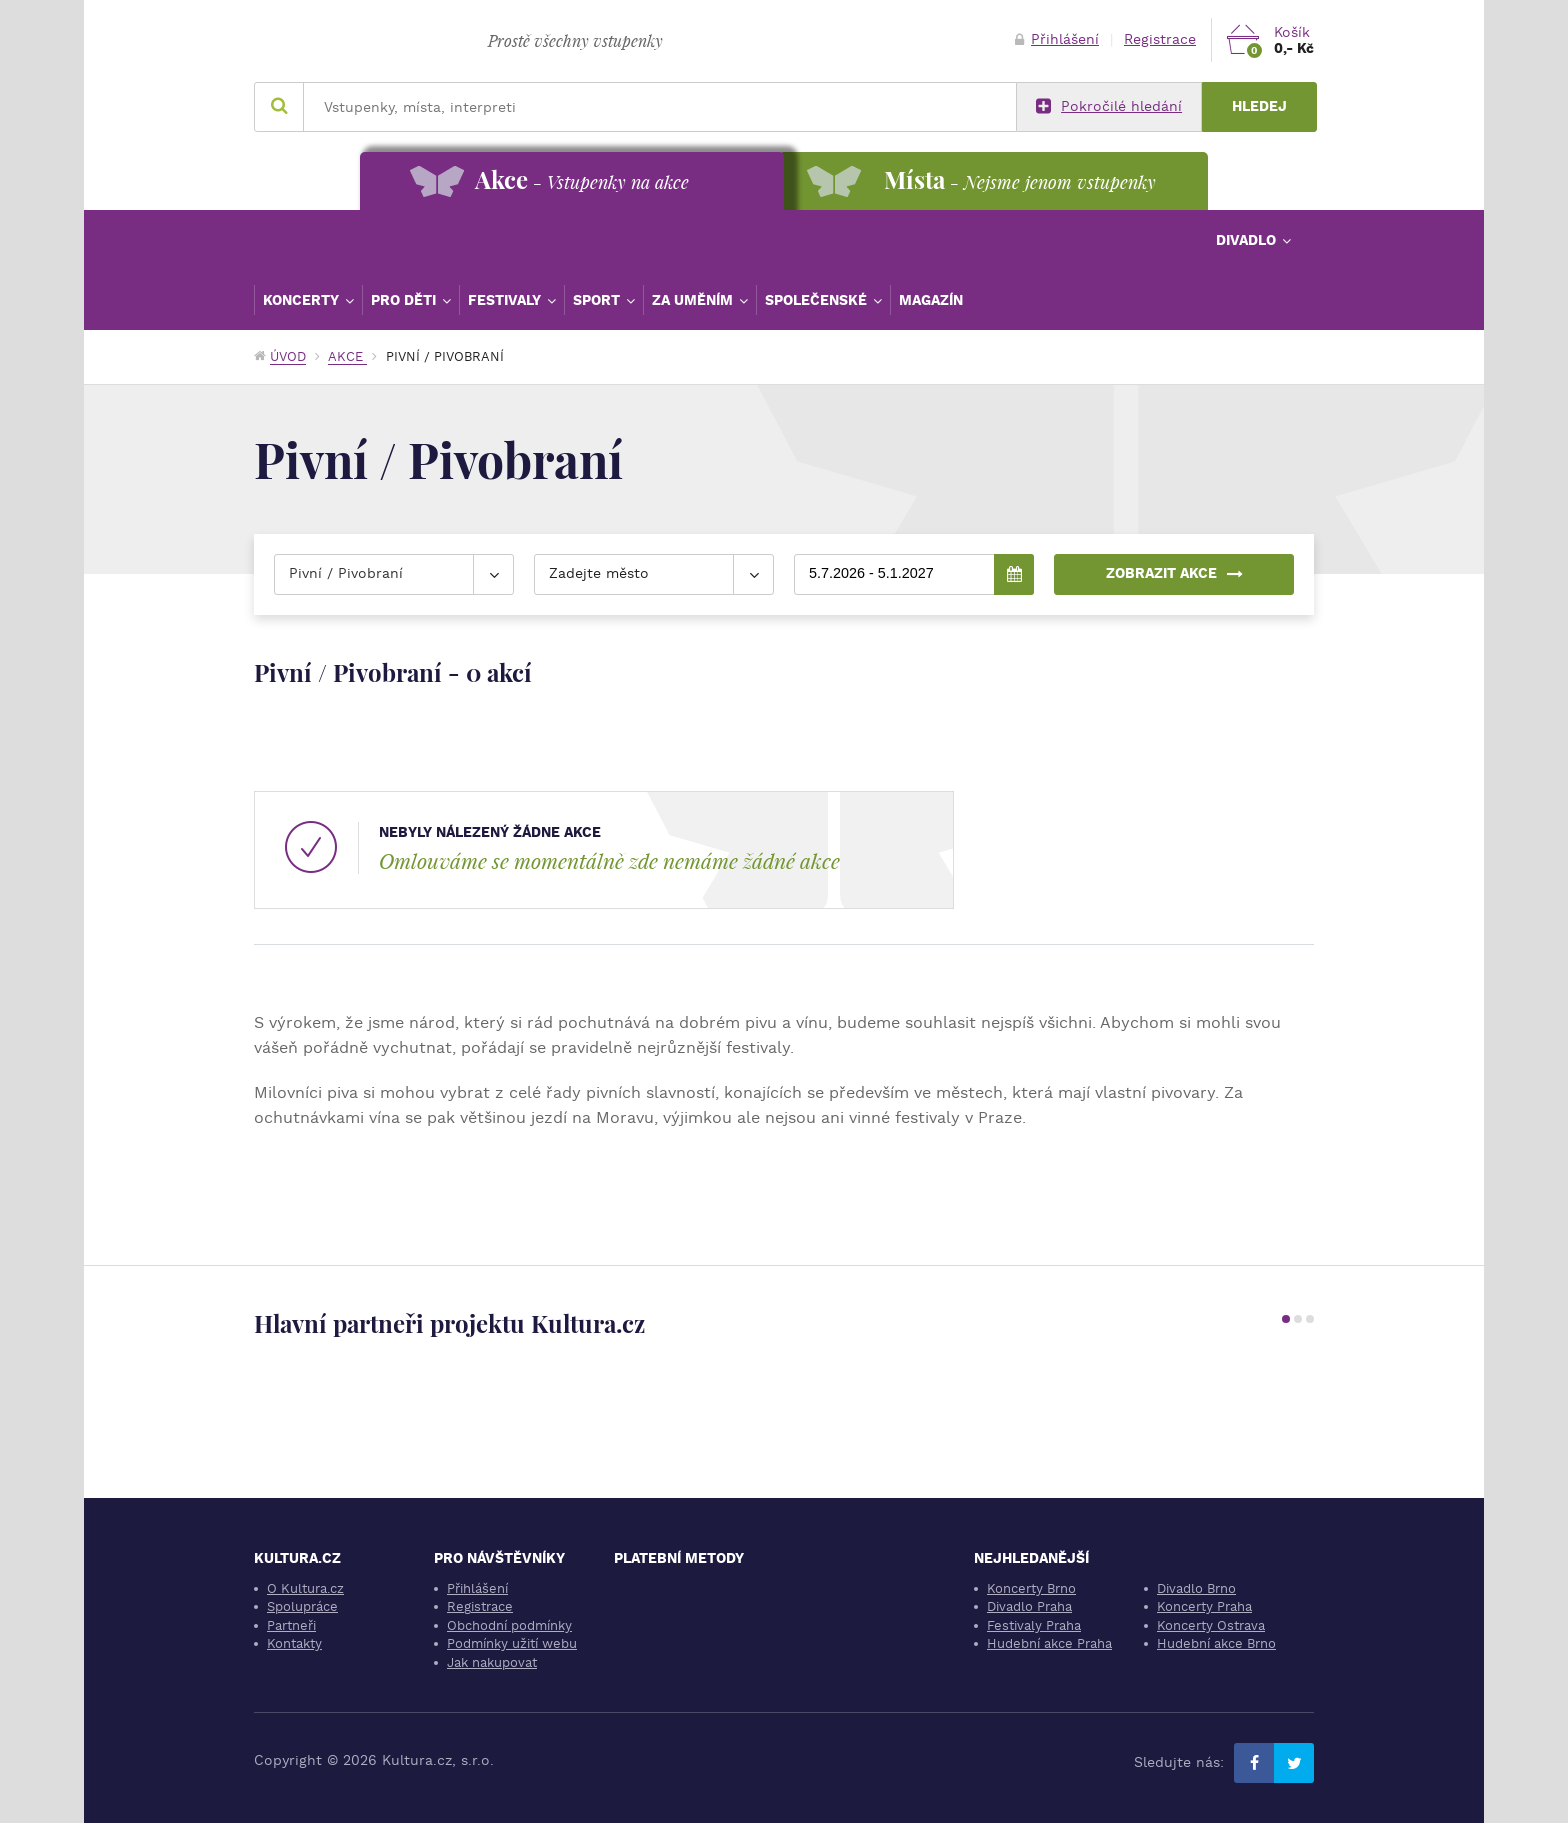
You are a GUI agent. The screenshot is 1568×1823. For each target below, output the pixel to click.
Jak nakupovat (492, 1662)
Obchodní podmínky (509, 1625)
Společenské (818, 300)
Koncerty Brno (1031, 1588)
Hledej (1259, 106)
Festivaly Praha (1034, 1625)
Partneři (291, 1625)
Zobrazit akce (1174, 573)
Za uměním (694, 300)
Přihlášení (1057, 39)
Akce (347, 356)
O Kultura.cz (305, 1588)
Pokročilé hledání (1109, 107)
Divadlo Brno (1196, 1588)
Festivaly (506, 300)
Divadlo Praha (1029, 1606)
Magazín (931, 300)
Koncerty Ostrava (1211, 1625)
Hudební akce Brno (1216, 1643)
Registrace (1160, 39)
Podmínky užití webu (512, 1643)
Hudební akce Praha (1049, 1643)
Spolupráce (302, 1606)
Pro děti (405, 300)
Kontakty (294, 1643)
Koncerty (303, 300)
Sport (598, 300)
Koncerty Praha (1204, 1606)
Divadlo (1248, 240)
